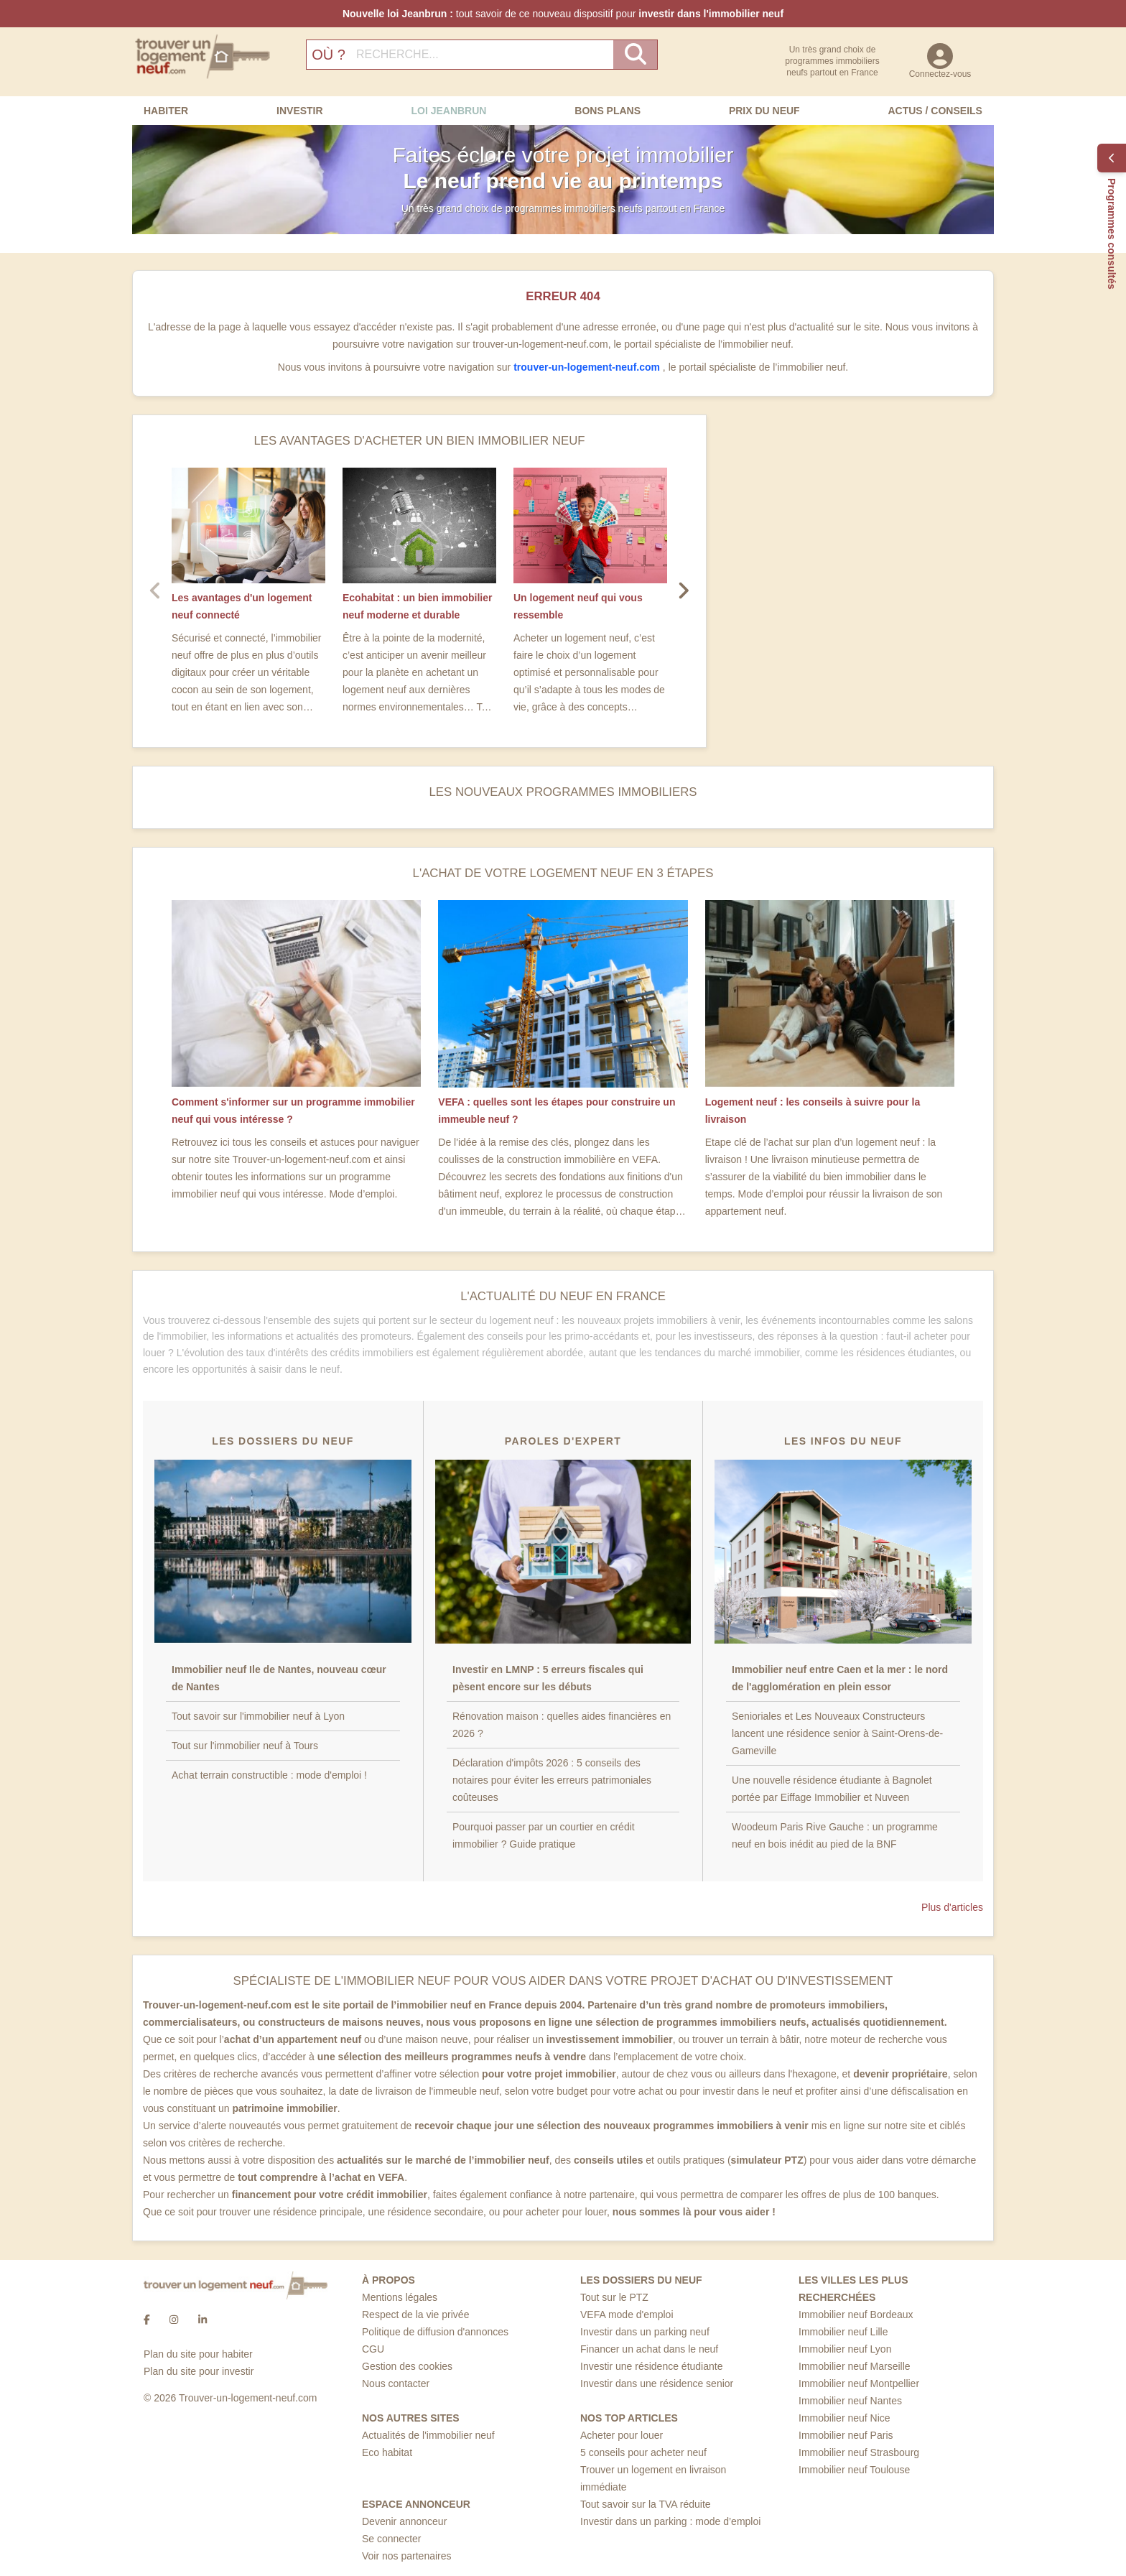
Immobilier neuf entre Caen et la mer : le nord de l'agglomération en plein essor (840, 1678)
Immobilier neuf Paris (846, 2435)
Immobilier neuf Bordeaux (856, 2314)
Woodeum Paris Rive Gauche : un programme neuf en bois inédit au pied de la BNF (835, 1835)
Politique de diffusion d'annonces (435, 2332)
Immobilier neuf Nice (844, 2418)
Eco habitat (387, 2452)
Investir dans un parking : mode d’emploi (670, 2521)
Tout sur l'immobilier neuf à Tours (245, 1745)
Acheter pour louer (621, 2435)
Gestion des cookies (407, 2366)
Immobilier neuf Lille (843, 2332)
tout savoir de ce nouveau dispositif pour (563, 13)
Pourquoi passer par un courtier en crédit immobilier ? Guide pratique (543, 1835)
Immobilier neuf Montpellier (859, 2383)
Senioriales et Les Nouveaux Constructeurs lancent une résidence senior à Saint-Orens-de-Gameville (837, 1733)
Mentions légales (399, 2297)
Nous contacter (395, 2383)
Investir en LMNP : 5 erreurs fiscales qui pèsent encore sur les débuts (547, 1678)
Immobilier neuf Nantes (850, 2400)
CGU (373, 2349)
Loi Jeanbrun (448, 110)
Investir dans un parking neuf (644, 2332)
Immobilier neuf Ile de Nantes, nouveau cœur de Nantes (279, 1678)
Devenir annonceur (404, 2521)
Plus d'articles (952, 1907)
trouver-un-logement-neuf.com (588, 367)
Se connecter (392, 2538)
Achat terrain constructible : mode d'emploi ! (269, 1775)
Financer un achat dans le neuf (649, 2349)
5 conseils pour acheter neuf (643, 2452)
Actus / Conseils (935, 110)
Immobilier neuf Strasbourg (859, 2452)
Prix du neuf (764, 110)
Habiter (166, 110)
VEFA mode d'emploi (627, 2314)
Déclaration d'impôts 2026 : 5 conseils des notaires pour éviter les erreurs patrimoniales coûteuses (551, 1780)
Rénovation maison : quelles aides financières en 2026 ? (561, 1724)
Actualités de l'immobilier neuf (428, 2435)
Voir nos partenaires (407, 2556)
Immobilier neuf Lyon (845, 2349)
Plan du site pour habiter (198, 2354)
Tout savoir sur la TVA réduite (645, 2504)
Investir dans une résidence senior (656, 2383)
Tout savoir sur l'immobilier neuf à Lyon (258, 1716)
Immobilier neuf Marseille (855, 2366)
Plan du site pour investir (198, 2371)
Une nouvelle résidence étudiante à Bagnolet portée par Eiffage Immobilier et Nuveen (832, 1788)
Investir (299, 110)
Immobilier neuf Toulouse (854, 2469)
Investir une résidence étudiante (651, 2366)
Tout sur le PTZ (614, 2297)
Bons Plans (607, 110)
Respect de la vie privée (415, 2314)
